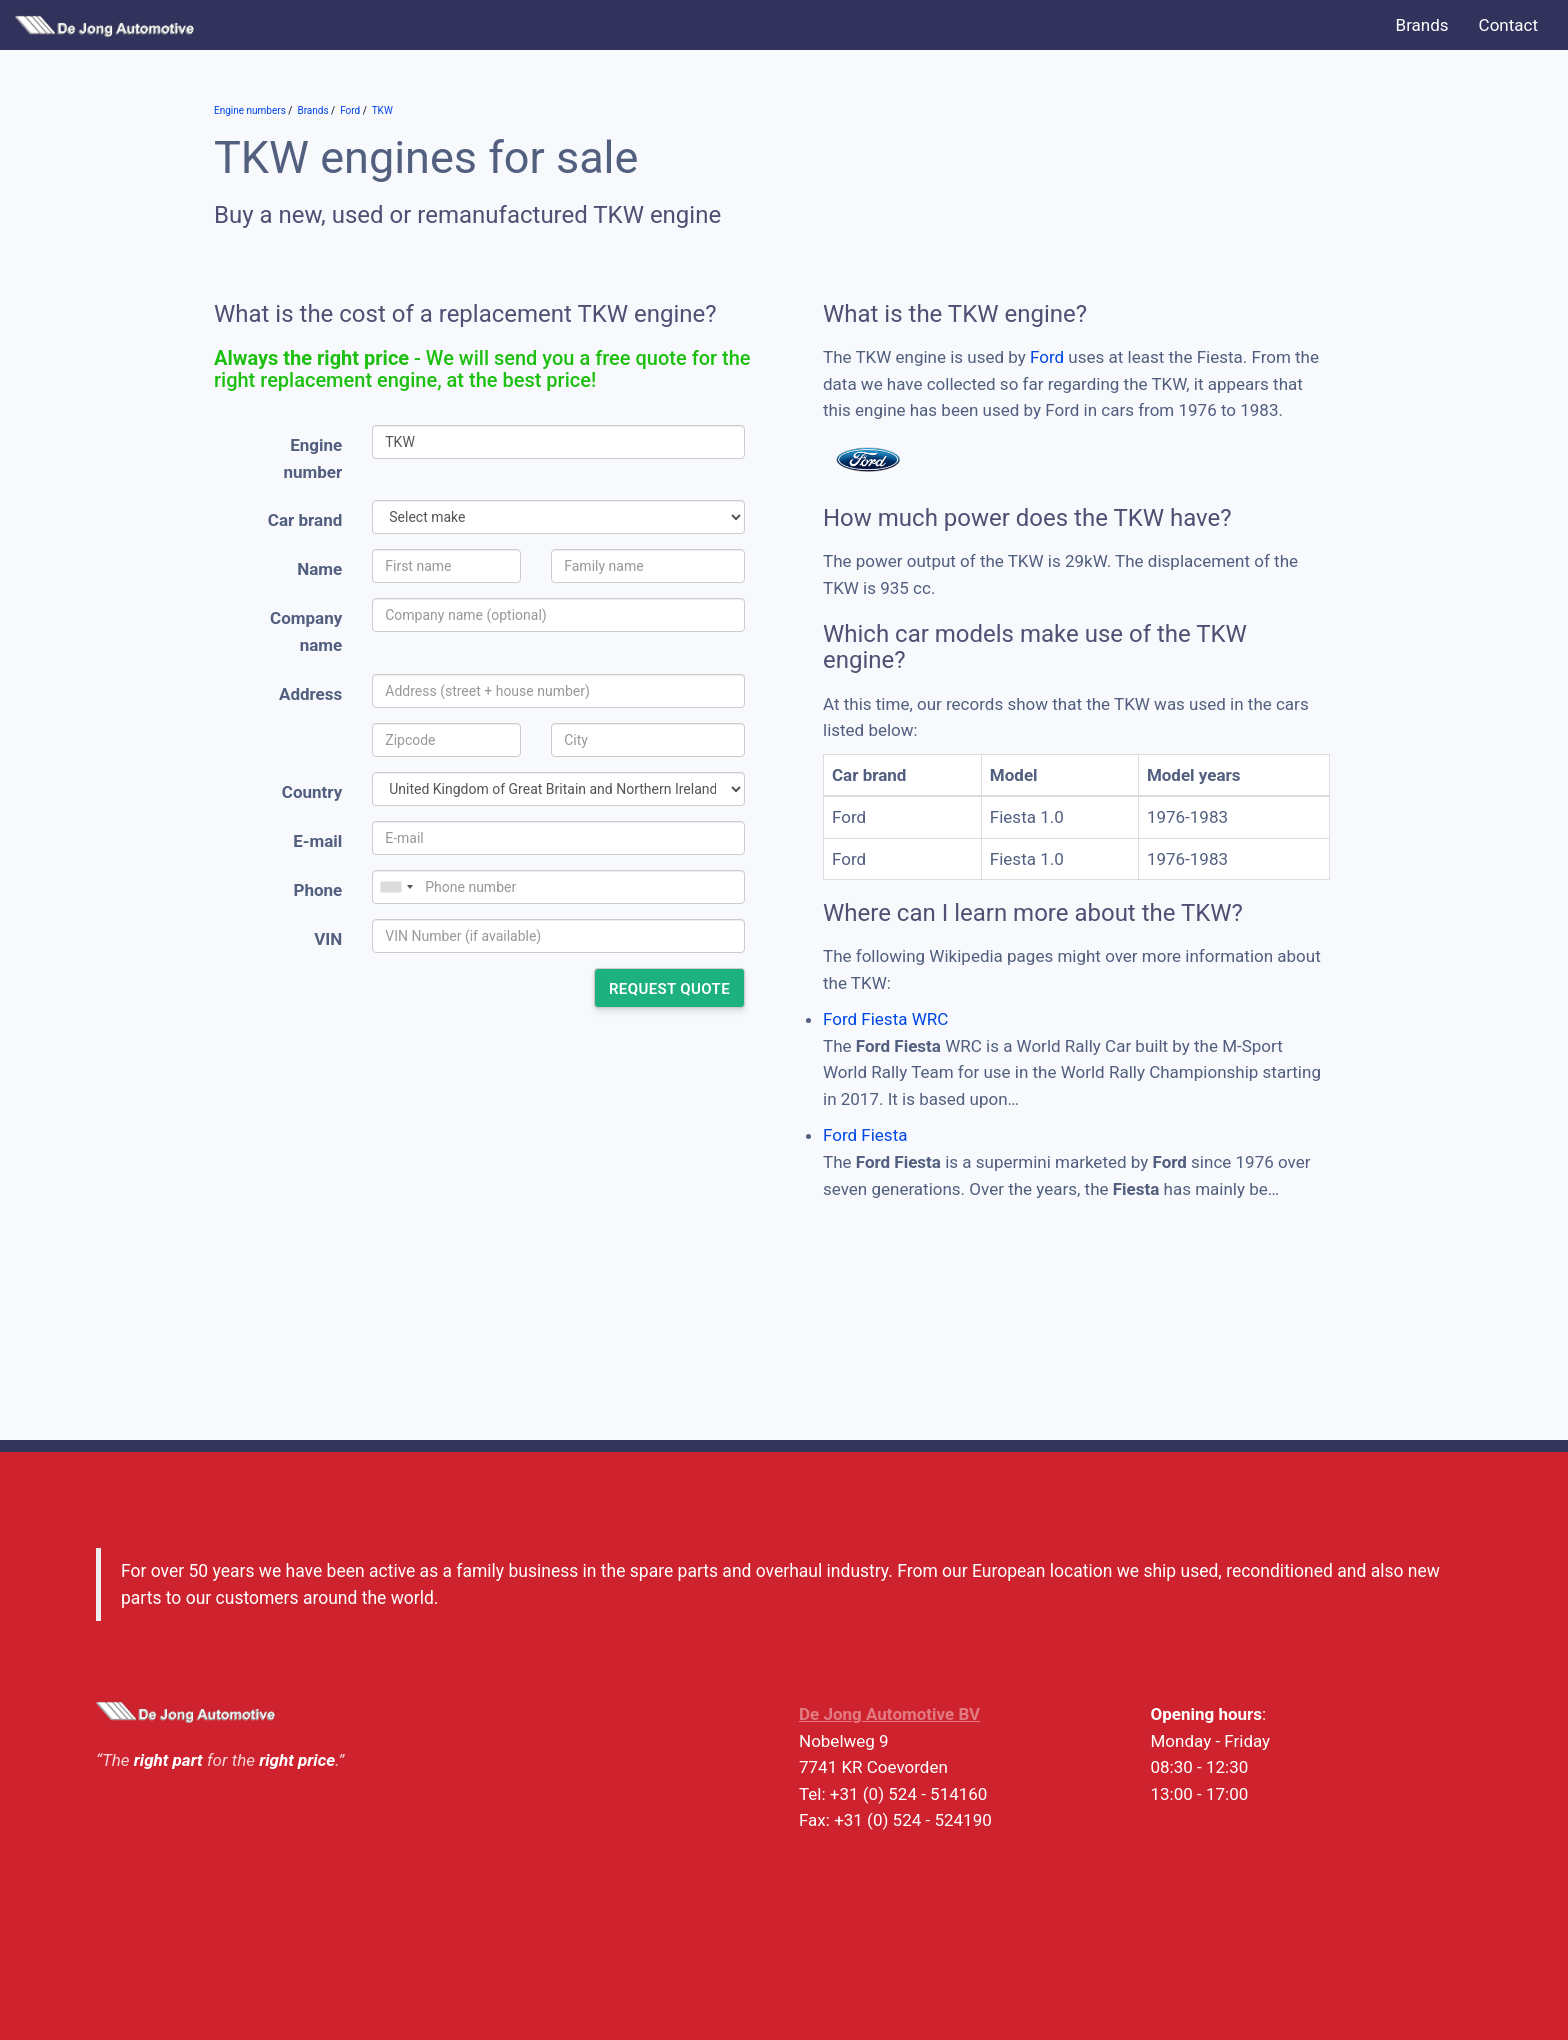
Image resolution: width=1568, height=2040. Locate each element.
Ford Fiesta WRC (885, 1019)
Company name (306, 631)
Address (310, 694)
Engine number (313, 458)
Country (312, 792)
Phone (317, 890)
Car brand (305, 520)
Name (319, 569)
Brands (1422, 25)
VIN (328, 939)
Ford (1047, 357)
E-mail (317, 841)
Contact (1508, 25)
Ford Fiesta (865, 1135)
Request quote (669, 989)
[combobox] (396, 887)
